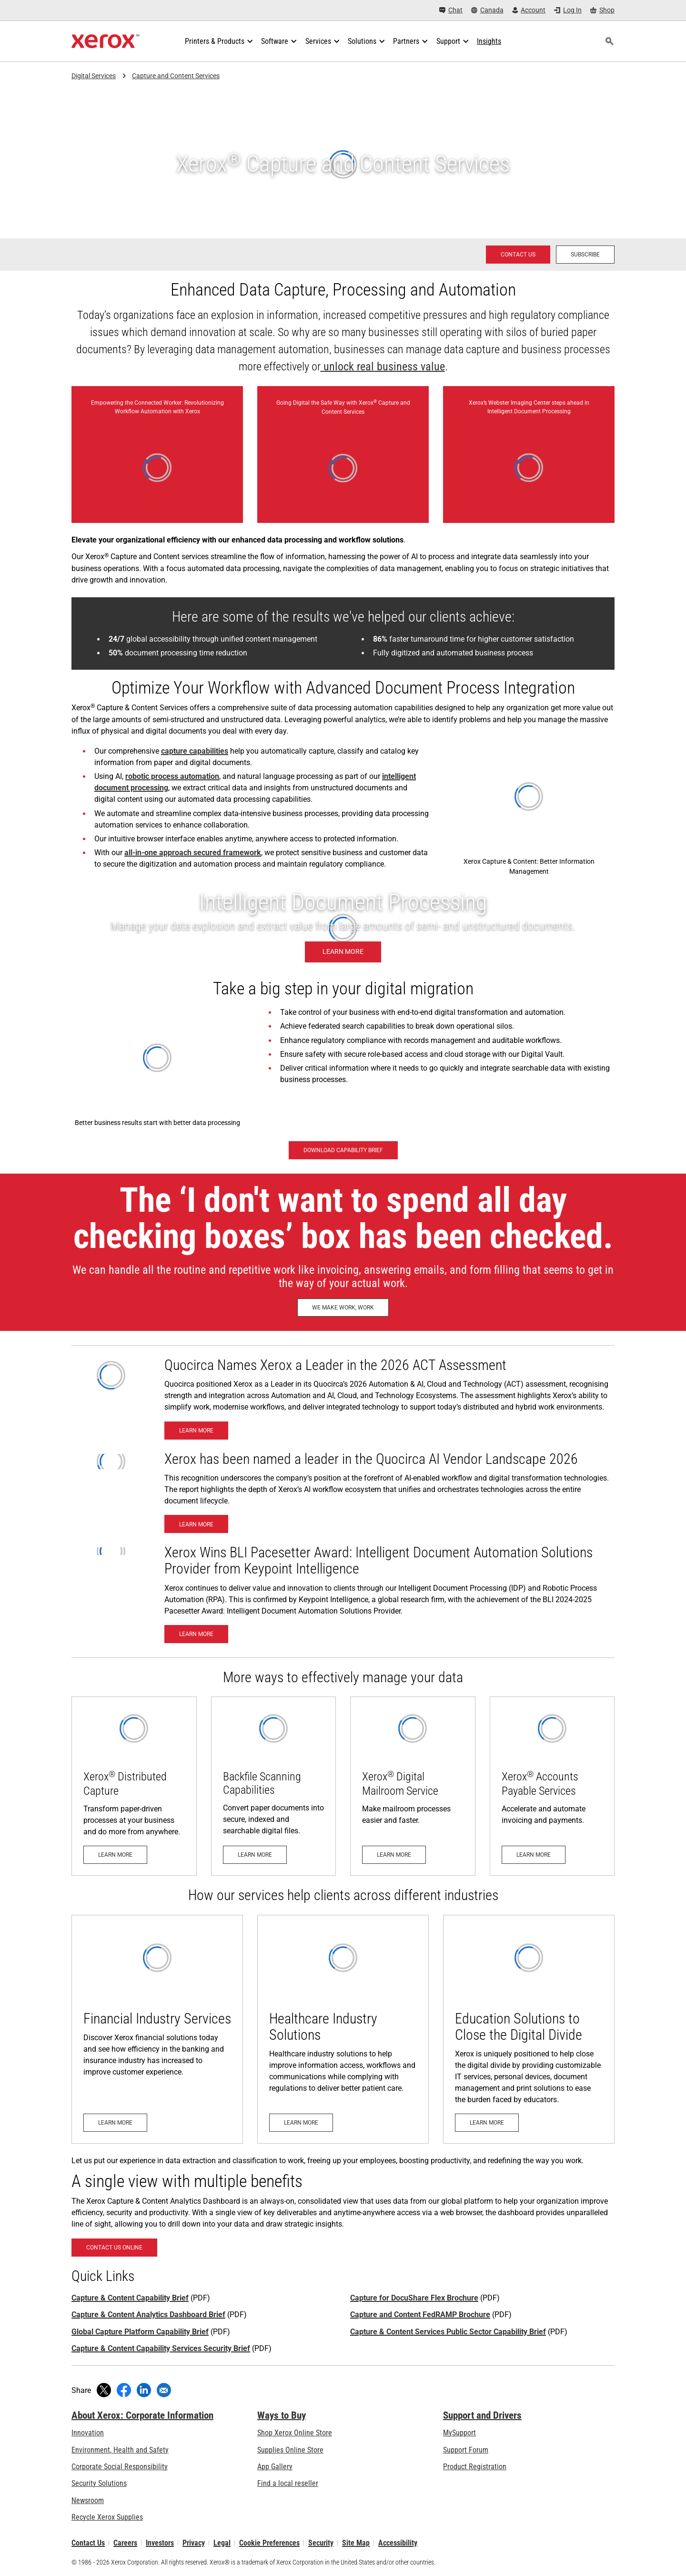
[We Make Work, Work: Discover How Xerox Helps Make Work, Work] (343, 1307)
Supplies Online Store (290, 2449)
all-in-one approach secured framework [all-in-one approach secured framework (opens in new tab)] (192, 852)
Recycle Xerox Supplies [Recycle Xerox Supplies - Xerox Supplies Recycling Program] (107, 2517)
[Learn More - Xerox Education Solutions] (529, 2029)
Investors (160, 2542)
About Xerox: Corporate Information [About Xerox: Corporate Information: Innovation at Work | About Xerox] (142, 2415)
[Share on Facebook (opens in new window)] (124, 2390)
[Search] (609, 41)
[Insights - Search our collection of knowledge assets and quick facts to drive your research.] (489, 41)
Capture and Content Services (176, 75)
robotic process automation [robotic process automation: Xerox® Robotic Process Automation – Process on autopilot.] (172, 776)
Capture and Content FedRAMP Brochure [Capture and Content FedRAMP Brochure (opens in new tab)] (420, 2314)
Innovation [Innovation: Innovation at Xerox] (87, 2432)
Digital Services (93, 75)
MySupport (459, 2432)
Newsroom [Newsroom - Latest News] (87, 2500)
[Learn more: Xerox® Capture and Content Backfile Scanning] (274, 1786)
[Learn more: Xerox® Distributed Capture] (134, 1786)
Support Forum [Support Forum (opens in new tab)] (465, 2449)
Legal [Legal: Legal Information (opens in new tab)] (222, 2542)
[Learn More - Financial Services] (157, 2029)
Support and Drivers (482, 2415)
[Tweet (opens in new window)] (104, 2390)
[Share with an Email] (164, 2390)
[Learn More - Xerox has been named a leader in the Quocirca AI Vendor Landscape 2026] (196, 1524)
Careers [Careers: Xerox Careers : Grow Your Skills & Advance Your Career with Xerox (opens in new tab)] (125, 2542)
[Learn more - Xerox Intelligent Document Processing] (343, 928)
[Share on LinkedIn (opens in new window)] (144, 2390)
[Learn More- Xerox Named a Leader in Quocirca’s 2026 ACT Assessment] (196, 1430)
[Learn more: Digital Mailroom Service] (413, 1786)
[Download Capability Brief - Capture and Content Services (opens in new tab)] (343, 1150)
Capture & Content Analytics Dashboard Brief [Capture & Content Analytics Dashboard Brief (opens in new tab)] (148, 2314)
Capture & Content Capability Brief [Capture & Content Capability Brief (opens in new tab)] (130, 2297)
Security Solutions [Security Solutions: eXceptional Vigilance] (99, 2483)
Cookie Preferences (269, 2542)
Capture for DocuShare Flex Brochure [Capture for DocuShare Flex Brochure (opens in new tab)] (414, 2297)
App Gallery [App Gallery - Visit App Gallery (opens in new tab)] (275, 2466)
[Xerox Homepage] (105, 41)
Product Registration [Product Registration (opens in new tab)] (474, 2466)
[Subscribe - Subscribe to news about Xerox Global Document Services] (585, 254)
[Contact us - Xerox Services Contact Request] (518, 254)
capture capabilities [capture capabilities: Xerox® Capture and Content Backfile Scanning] (194, 751)
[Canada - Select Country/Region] (487, 10)
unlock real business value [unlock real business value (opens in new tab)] (383, 366)
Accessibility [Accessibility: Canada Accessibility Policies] (397, 2542)
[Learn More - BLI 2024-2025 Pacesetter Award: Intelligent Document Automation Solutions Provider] (196, 1634)
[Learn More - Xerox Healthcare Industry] (343, 2029)
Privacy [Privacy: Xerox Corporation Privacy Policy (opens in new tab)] (193, 2542)
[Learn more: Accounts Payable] (552, 1786)
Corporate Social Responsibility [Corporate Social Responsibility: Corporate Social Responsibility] (119, 2466)
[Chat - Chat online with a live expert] (451, 10)
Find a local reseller (287, 2483)
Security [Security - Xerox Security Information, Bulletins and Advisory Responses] (320, 2542)
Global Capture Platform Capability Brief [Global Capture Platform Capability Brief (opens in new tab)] (140, 2331)
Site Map (356, 2542)
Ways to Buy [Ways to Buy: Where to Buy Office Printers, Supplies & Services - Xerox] (281, 2415)
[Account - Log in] (529, 10)
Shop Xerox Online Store (294, 2432)
